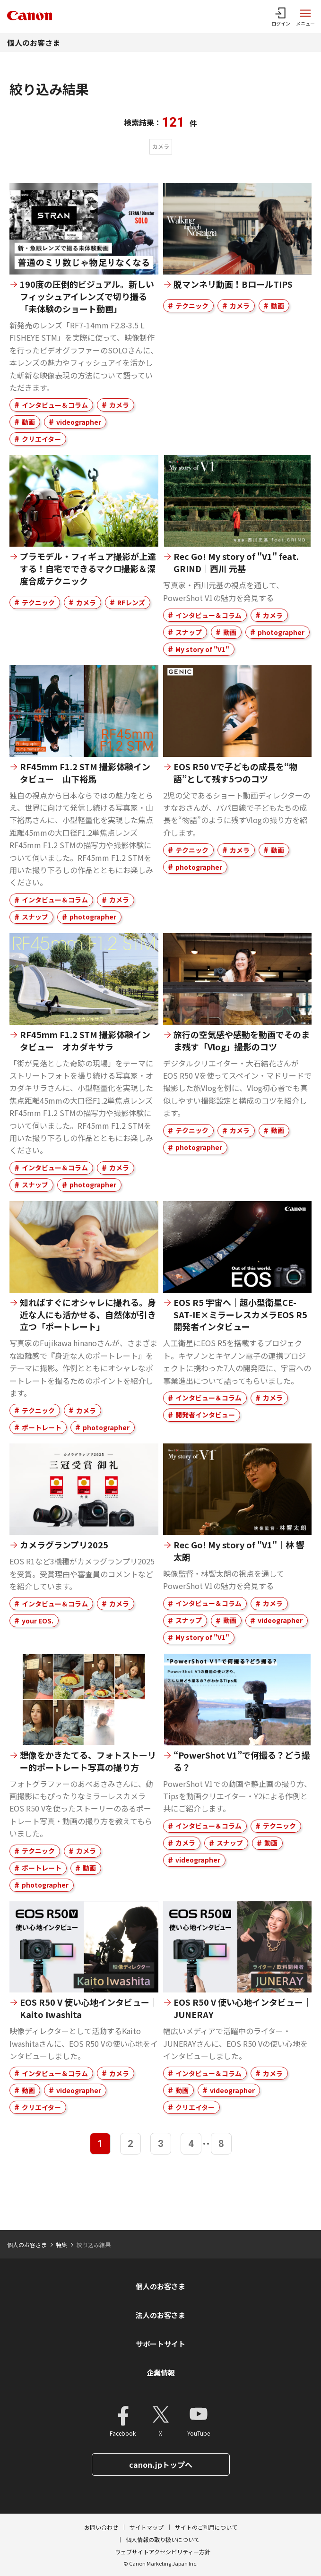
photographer (281, 632)
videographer (78, 422)
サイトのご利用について (206, 2527)
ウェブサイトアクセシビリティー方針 (162, 2552)
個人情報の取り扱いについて (163, 2539)
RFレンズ (131, 602)
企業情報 (161, 2373)
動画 (28, 422)
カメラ (119, 405)
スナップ (188, 632)
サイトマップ (147, 2527)
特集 (61, 2245)
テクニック (191, 305)
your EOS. (37, 1620)
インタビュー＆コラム (55, 405)
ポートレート (41, 1427)
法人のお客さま (160, 2315)
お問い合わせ (101, 2527)
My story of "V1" (202, 649)
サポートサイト (160, 2344)
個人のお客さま (33, 42)
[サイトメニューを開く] (305, 16)
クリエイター (41, 439)
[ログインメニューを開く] (281, 16)
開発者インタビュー (205, 1414)
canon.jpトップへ (160, 2464)
